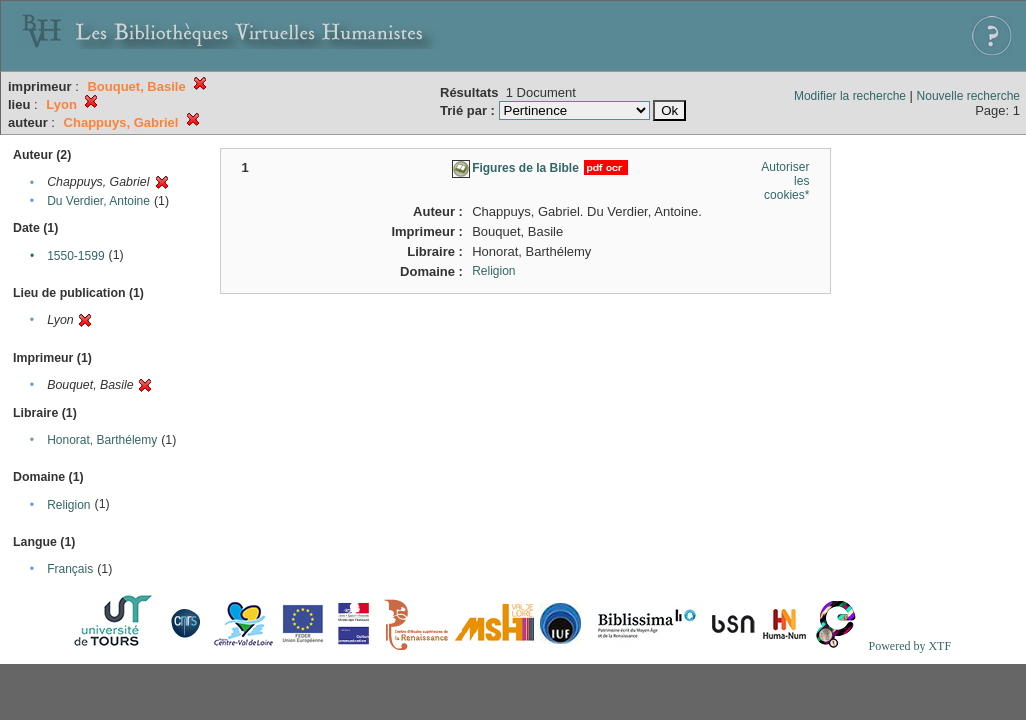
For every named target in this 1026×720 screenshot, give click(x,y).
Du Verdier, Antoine (98, 201)
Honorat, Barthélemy (102, 440)
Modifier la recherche (850, 96)
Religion (68, 505)
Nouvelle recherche (968, 96)
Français (70, 569)
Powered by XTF (909, 646)
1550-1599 (75, 256)
